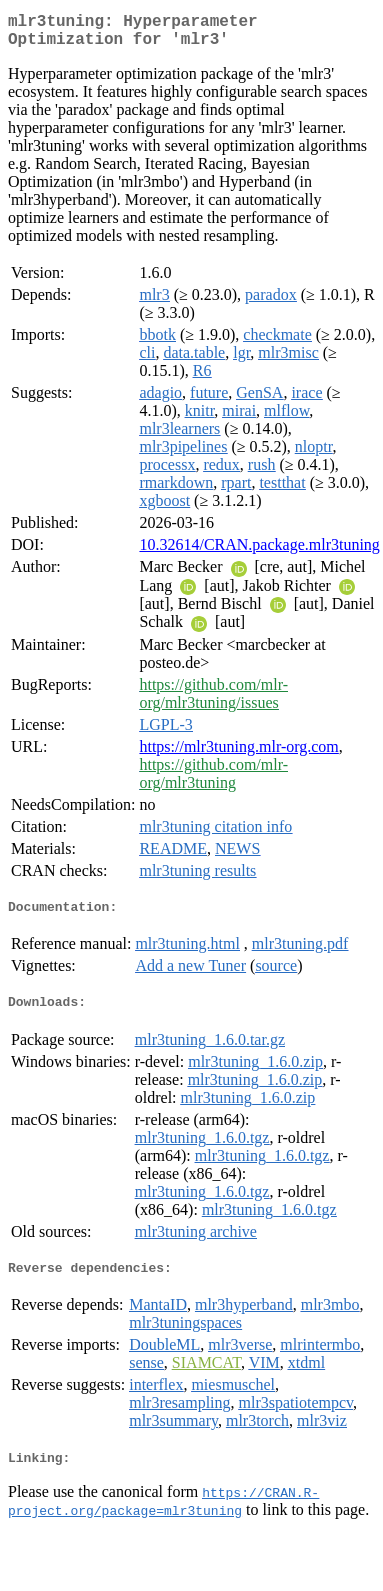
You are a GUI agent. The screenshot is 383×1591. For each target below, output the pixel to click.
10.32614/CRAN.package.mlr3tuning (259, 552)
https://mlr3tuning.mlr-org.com (238, 754)
